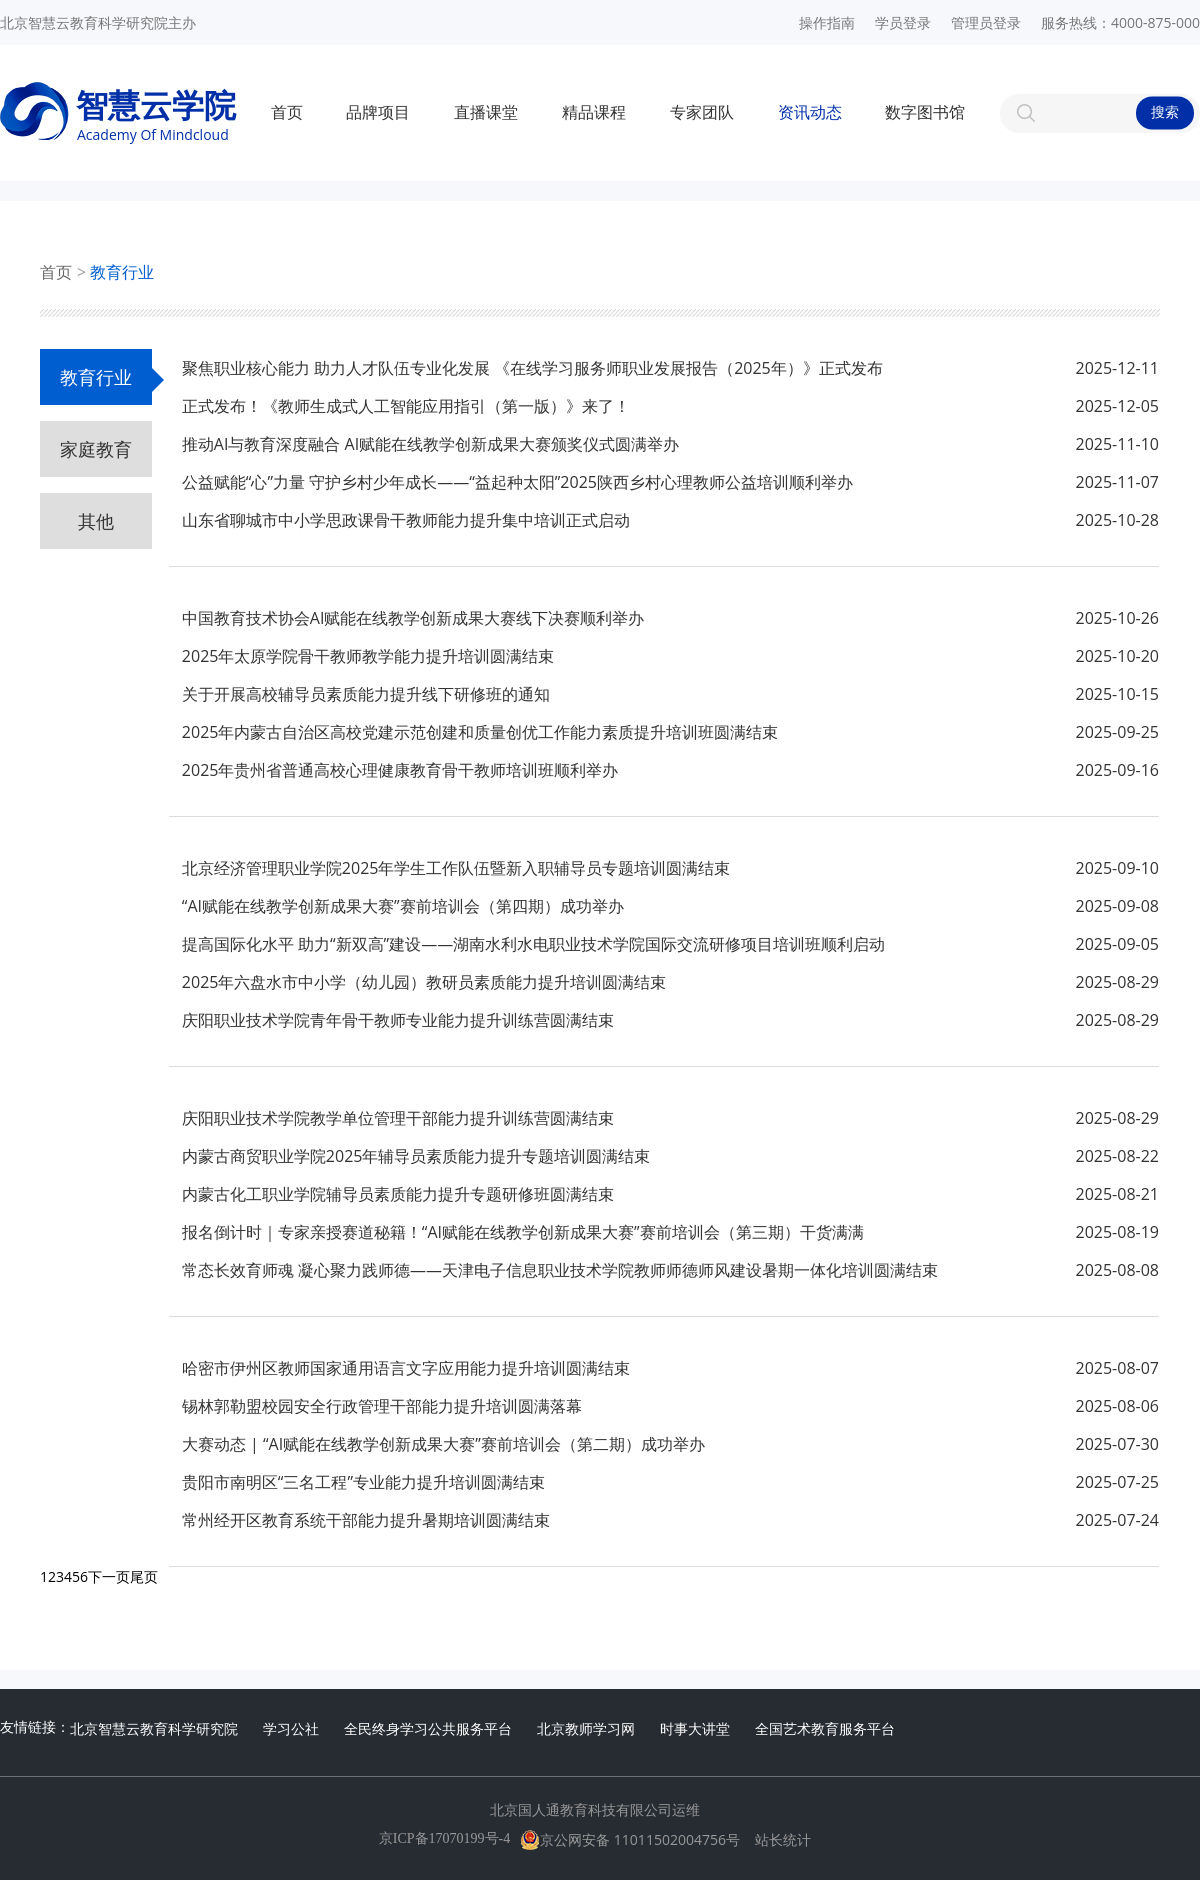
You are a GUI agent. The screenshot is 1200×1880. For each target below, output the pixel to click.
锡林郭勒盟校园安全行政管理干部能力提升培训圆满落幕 (382, 1406)
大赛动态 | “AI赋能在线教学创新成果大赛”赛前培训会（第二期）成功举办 (443, 1444)
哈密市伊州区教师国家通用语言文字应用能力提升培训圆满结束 (406, 1368)
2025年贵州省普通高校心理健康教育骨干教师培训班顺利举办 (400, 770)
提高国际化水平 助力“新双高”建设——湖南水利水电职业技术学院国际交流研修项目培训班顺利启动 (533, 944)
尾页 (144, 1576)
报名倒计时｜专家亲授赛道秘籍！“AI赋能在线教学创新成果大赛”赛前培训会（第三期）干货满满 (523, 1232)
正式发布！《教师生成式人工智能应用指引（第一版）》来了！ (406, 406)
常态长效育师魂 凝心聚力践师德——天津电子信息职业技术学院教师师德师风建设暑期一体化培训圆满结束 (560, 1270)
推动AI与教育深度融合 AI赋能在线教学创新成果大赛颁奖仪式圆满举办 (430, 444)
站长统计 (783, 1840)
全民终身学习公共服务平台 (428, 1729)
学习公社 (291, 1729)
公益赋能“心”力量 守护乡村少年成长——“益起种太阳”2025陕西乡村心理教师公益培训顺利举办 (517, 482)
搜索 (1165, 112)
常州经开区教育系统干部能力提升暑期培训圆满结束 (366, 1520)
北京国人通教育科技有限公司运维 (595, 1810)
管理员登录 (986, 22)
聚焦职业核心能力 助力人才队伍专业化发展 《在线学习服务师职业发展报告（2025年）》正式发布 (532, 368)
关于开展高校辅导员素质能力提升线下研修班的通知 (366, 694)
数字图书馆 (925, 112)
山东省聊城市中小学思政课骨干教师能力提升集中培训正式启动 (406, 520)
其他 (96, 521)
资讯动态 (810, 112)
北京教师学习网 (586, 1729)
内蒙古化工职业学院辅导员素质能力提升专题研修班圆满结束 (398, 1194)
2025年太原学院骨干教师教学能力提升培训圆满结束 (368, 656)
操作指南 (827, 22)
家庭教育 (96, 449)
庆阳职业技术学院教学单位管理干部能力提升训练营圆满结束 (398, 1118)
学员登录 (903, 22)
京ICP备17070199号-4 (444, 1838)
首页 (287, 112)
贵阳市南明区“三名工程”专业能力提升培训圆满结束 (363, 1482)
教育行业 (122, 272)
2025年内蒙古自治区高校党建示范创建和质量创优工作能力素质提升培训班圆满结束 (480, 732)
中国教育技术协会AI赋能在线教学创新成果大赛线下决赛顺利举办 (413, 618)
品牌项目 (378, 112)
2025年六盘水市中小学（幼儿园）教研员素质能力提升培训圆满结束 (424, 982)
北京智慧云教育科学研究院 (154, 1729)
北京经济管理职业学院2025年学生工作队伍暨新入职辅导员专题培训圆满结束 (456, 868)
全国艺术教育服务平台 (825, 1729)
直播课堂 (486, 112)
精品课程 (594, 112)
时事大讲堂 (695, 1729)
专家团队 (702, 112)
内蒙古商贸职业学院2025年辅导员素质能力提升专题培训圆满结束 (416, 1156)
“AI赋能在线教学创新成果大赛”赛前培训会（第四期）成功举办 (403, 906)
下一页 (109, 1576)
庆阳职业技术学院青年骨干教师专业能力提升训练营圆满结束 (398, 1020)
